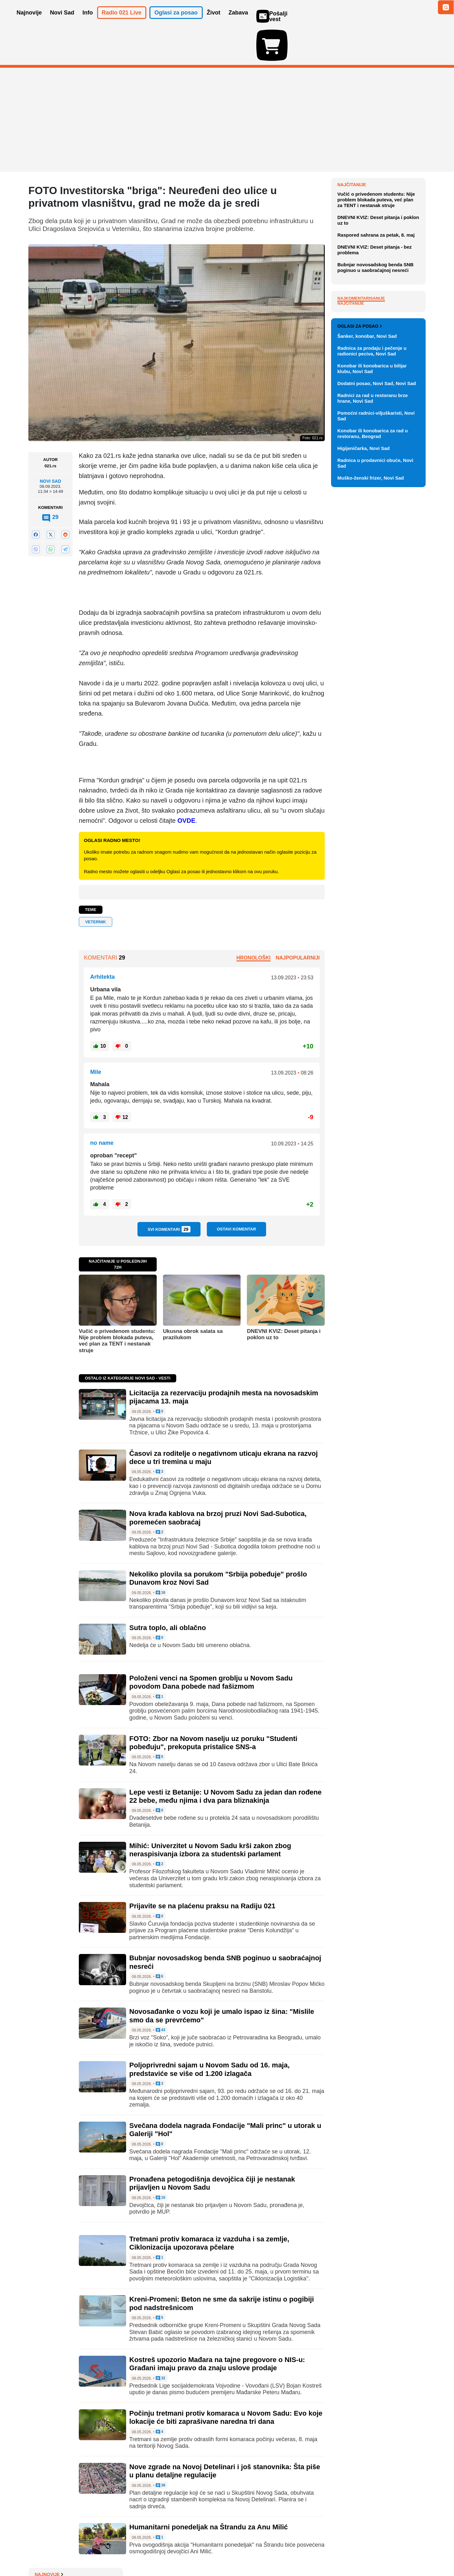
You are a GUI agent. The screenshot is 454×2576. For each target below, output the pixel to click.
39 (161, 2448)
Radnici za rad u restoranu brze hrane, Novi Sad (372, 690)
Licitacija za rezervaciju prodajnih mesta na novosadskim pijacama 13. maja (381, 268)
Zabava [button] (238, 21)
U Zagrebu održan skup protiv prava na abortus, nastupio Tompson (377, 186)
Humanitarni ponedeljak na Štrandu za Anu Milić (208, 2490)
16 (161, 1556)
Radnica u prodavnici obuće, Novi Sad (375, 755)
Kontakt (97, 2552)
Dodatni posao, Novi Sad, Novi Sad (376, 676)
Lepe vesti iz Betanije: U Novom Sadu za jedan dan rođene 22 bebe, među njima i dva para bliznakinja (225, 1760)
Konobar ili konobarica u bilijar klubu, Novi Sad (372, 661)
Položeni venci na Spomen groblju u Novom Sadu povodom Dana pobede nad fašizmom (211, 1646)
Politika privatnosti (200, 2552)
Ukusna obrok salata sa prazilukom (193, 1297)
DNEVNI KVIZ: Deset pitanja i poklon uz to (283, 1297)
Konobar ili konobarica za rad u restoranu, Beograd (372, 726)
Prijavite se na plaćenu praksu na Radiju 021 (202, 1869)
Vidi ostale (405, 598)
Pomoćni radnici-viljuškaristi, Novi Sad (376, 708)
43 (161, 1993)
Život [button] (213, 21)
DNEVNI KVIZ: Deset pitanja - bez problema (374, 392)
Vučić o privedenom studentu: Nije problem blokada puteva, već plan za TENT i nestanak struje (117, 1304)
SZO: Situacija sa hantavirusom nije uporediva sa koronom (379, 206)
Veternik (95, 885)
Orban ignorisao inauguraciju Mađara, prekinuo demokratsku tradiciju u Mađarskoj (379, 163)
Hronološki (253, 921)
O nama (41, 2552)
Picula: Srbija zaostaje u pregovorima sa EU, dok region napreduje (379, 245)
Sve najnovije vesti (393, 307)
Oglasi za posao (359, 619)
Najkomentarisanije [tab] (361, 441)
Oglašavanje (69, 2552)
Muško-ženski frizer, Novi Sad (370, 770)
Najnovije (351, 148)
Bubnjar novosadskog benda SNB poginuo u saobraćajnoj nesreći (375, 410)
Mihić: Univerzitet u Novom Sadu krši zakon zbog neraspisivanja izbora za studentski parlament (210, 1813)
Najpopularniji (298, 921)
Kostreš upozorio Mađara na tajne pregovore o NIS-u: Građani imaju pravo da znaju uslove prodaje (217, 2327)
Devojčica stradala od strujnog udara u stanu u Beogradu (378, 224)
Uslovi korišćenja (156, 2552)
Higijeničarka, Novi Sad (363, 741)
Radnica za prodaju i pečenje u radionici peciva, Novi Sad (371, 643)
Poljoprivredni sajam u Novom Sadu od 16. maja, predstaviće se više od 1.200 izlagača (209, 2033)
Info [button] (88, 21)
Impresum (122, 2552)
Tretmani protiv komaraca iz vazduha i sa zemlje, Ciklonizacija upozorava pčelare (209, 2207)
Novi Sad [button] (62, 21)
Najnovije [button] (29, 21)
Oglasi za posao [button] (176, 21)
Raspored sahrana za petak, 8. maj (376, 378)
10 (161, 2161)
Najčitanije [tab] (350, 446)
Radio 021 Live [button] (122, 21)
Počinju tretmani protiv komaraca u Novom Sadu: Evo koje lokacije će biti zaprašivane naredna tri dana (225, 2381)
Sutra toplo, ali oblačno (167, 1591)
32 (161, 2342)
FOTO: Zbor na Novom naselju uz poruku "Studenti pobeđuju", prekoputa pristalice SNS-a (213, 1706)
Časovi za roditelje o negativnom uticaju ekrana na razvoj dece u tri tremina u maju (380, 291)
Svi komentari (169, 1192)
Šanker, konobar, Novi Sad (367, 628)
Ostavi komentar (236, 1192)
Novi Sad (50, 444)
